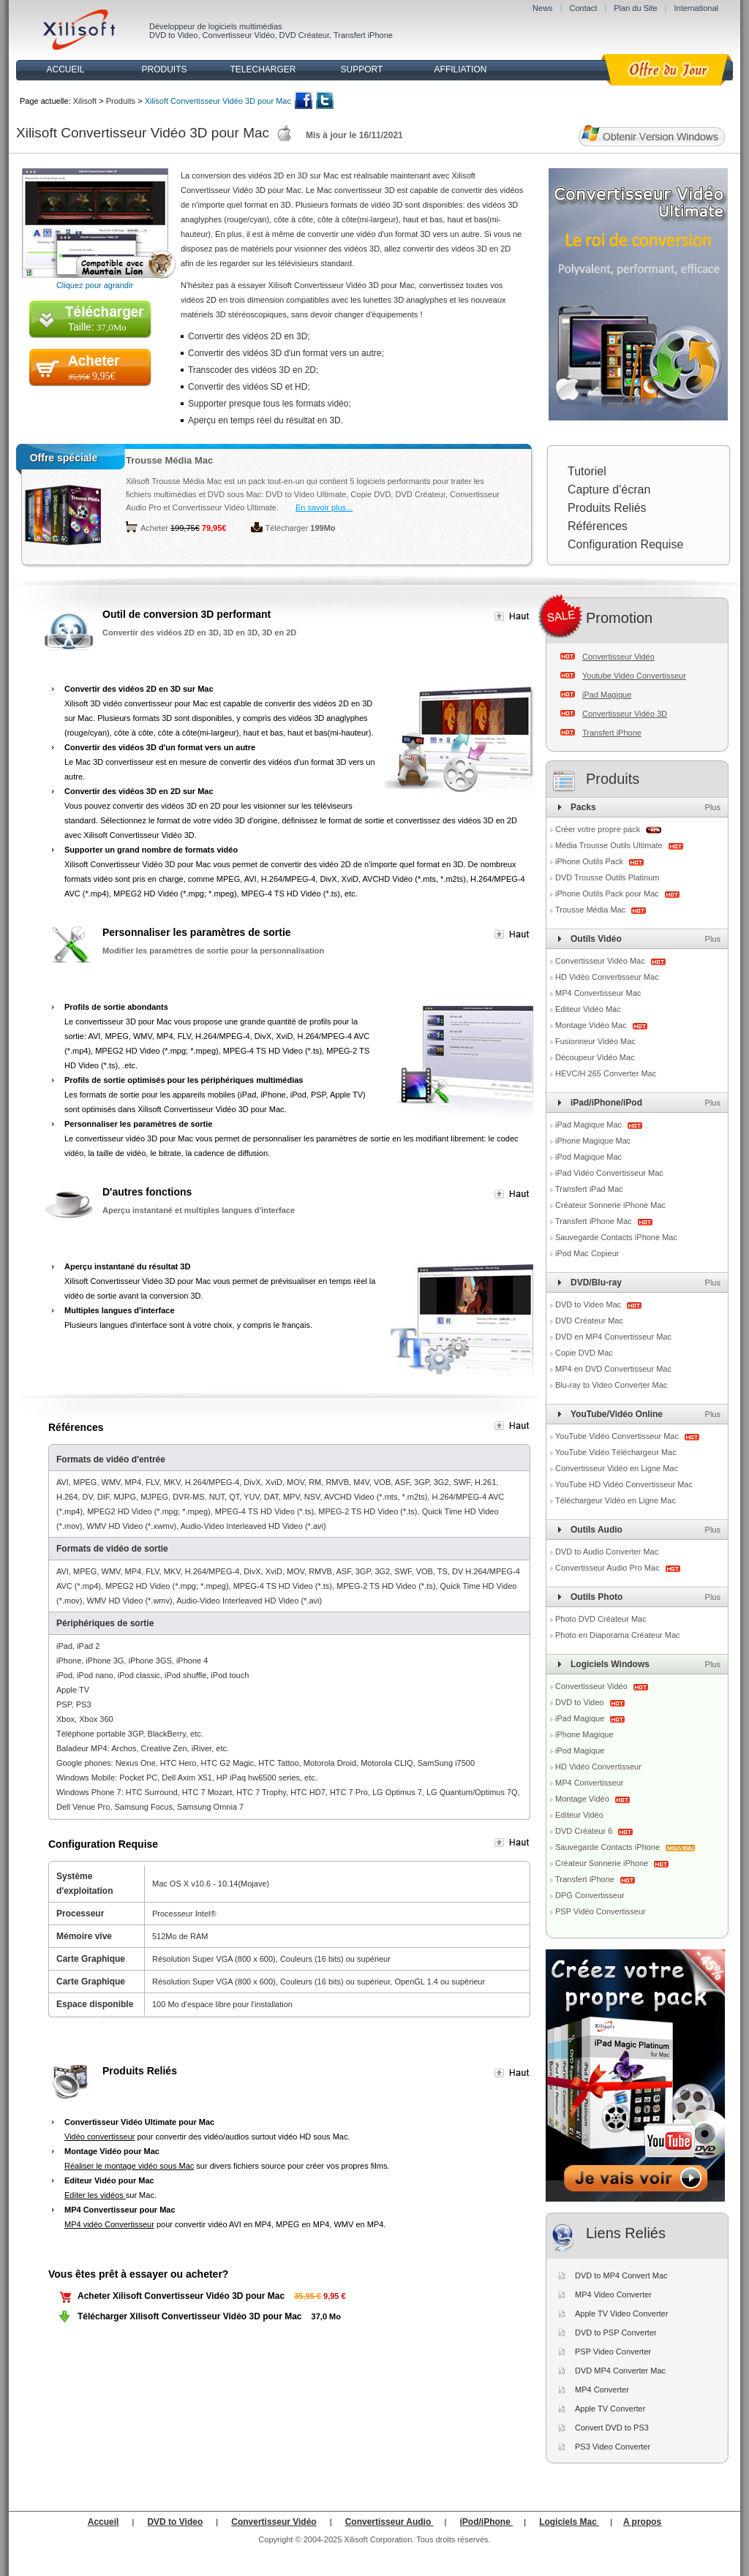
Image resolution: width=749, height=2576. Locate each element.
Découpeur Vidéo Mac (595, 1057)
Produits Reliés (607, 508)
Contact (583, 8)
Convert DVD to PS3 (612, 2427)
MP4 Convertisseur (589, 1782)
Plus (712, 807)
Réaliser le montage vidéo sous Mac (129, 2165)
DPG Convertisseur (590, 1895)
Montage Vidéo (583, 1798)
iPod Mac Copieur (587, 1253)
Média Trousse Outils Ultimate (610, 845)
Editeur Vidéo (579, 1814)
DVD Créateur (304, 35)
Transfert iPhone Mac (594, 1221)
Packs (583, 807)
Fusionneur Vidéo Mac (595, 1041)
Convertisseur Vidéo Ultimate (224, 507)
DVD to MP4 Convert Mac (621, 2275)
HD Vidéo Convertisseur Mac (607, 976)
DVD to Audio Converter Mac (606, 1551)
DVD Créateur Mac (589, 1320)
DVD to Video (173, 35)
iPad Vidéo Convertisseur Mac (609, 1172)
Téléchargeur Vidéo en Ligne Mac (615, 1500)
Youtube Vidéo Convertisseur (634, 675)
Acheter (154, 528)
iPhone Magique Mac (593, 1140)
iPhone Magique (584, 1734)
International (696, 8)
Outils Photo (596, 1597)
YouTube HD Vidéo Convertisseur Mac (624, 1484)
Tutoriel (587, 471)
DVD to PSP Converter (616, 2332)
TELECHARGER (263, 69)
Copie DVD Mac (584, 1352)
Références (598, 526)
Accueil (103, 2522)
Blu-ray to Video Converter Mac (611, 1384)
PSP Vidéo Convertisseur (600, 1911)
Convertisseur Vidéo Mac (601, 960)
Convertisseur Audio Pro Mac (608, 1567)
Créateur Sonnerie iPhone (602, 1863)
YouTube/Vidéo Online (617, 1414)
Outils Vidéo (596, 939)
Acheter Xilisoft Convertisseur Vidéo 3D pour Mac (181, 2296)
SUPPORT (362, 69)
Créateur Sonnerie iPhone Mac (610, 1205)
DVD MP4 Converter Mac (620, 2370)
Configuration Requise (625, 544)
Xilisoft (85, 101)
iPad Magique (606, 694)
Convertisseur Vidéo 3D (624, 713)
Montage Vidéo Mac (592, 1025)
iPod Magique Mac (588, 1156)
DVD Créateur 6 (584, 1831)
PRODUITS (164, 69)
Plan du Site (635, 8)
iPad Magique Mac (589, 1124)
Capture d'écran (609, 489)
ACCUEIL (65, 69)
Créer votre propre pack (597, 829)
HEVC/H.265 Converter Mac (605, 1073)
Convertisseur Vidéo (239, 35)
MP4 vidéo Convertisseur (109, 2224)
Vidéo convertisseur (99, 2136)
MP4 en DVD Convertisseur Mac (613, 1368)
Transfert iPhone (363, 35)
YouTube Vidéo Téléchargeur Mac (616, 1452)
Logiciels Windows (610, 1664)
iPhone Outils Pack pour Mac (608, 893)
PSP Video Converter (613, 2351)
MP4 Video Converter (613, 2294)
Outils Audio (596, 1530)
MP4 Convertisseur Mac (598, 993)
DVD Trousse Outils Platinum (607, 877)
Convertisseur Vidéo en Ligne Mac (616, 1468)
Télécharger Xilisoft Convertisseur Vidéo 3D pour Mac (190, 2316)
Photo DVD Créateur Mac (601, 1618)
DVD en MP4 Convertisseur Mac (613, 1336)
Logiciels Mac (569, 2522)
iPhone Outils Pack (590, 861)
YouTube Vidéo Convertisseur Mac (618, 1436)
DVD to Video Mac (589, 1304)
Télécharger (287, 528)
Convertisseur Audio (389, 2522)
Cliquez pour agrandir (94, 285)
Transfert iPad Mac (589, 1189)
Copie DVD (370, 494)
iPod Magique (579, 1750)
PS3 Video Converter (612, 2446)
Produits (120, 101)
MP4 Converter (602, 2389)
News (542, 8)
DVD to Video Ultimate (306, 494)
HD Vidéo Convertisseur (598, 1766)
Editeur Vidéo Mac (588, 1009)
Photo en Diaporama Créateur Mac (617, 1635)
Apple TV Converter (610, 2408)
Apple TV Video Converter (621, 2313)
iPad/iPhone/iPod (606, 1103)
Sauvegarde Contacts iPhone (608, 1847)
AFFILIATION (460, 69)
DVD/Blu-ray (596, 1282)
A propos (642, 2522)
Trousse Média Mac (169, 460)
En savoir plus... (324, 507)
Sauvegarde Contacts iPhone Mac (616, 1237)
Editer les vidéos (95, 2195)
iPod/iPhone (486, 2522)
